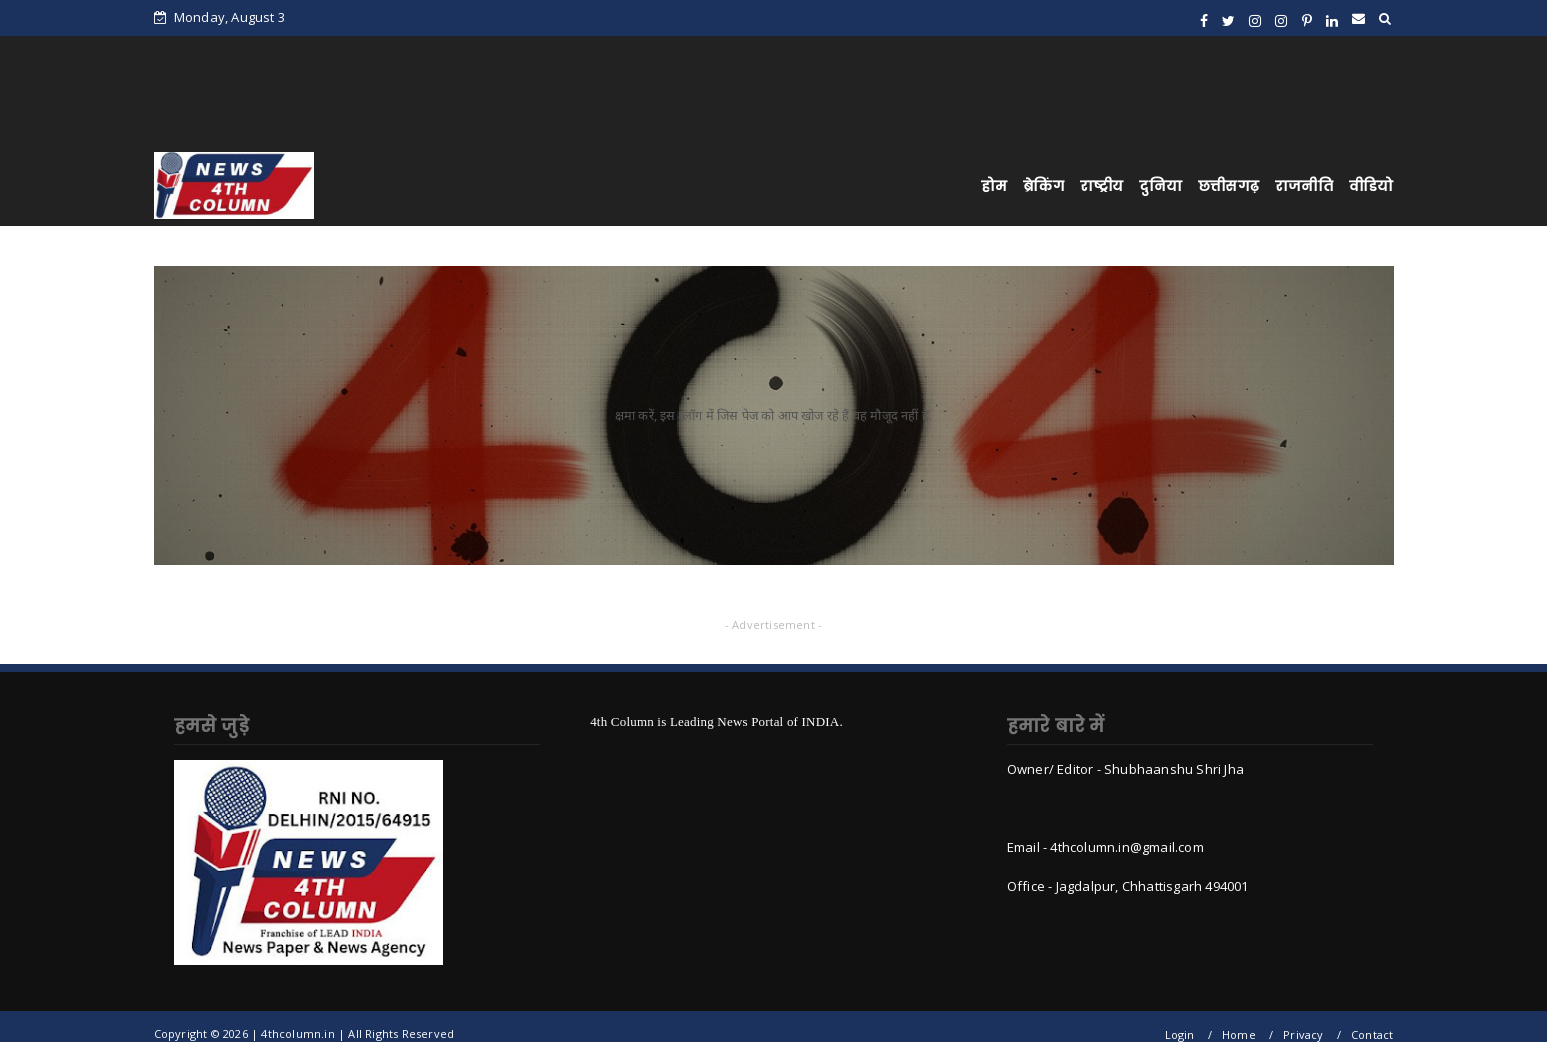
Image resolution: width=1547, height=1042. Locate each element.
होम (994, 186)
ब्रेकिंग (1043, 186)
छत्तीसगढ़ (1228, 186)
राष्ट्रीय (1102, 186)
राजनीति (1304, 186)
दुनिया (1160, 186)
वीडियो (1371, 186)
